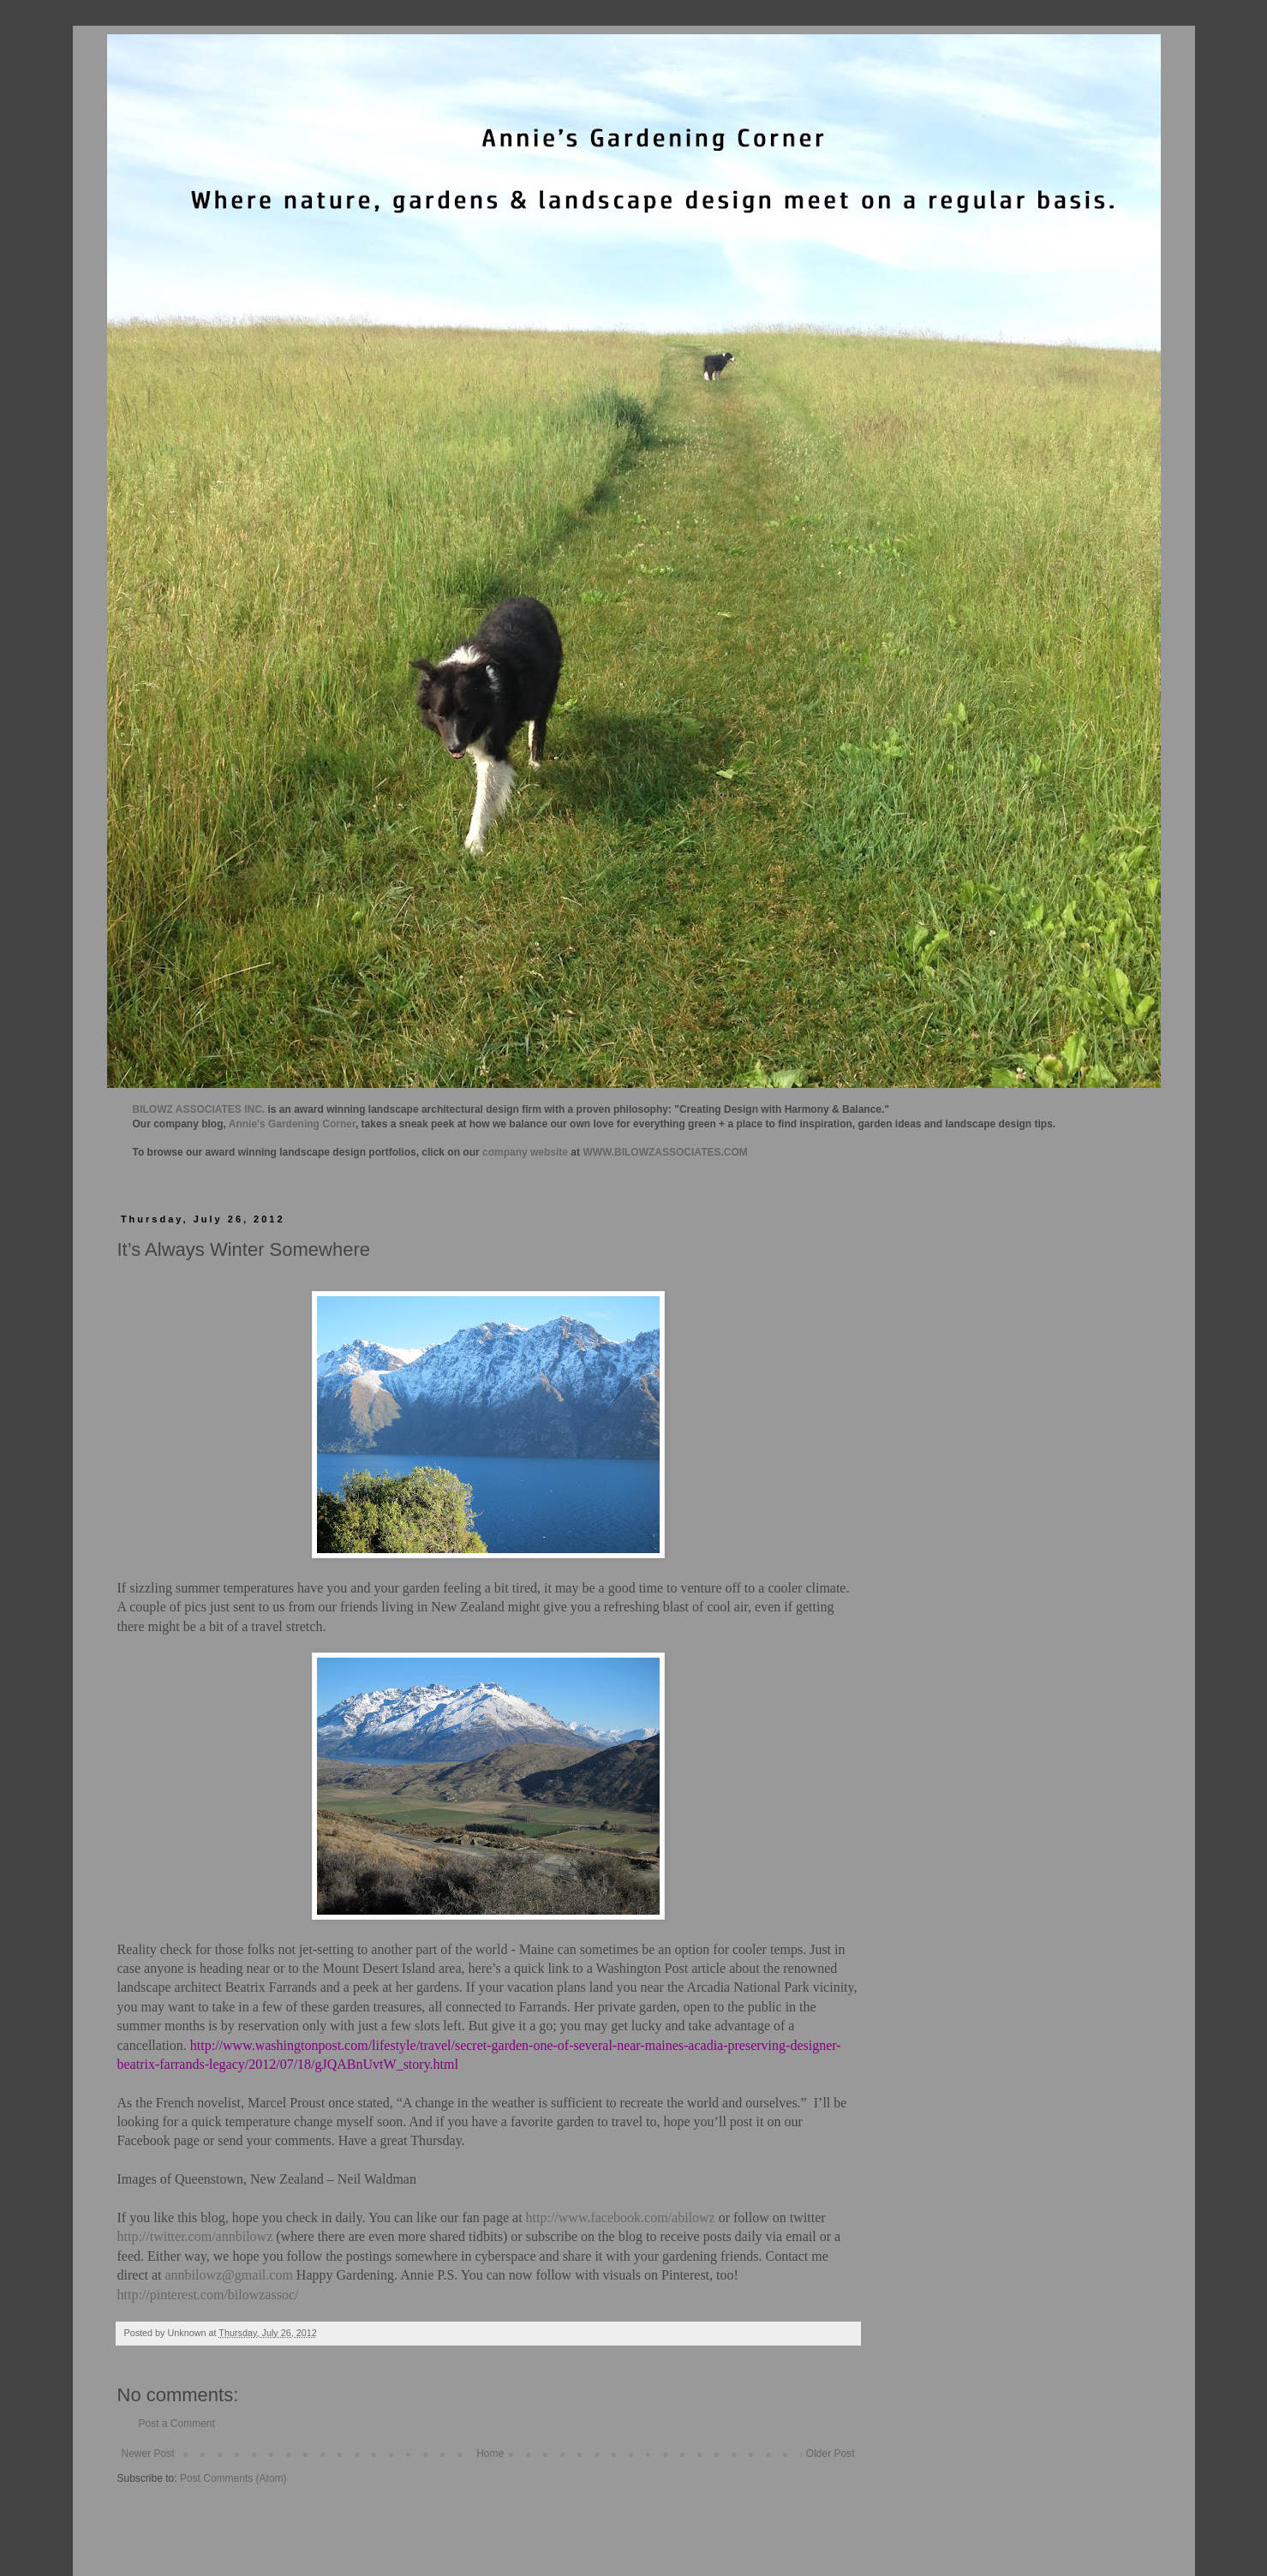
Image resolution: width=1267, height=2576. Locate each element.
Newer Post (148, 2453)
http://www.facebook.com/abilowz (620, 2217)
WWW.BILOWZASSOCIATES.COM (665, 1152)
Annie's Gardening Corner (292, 1124)
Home (490, 2453)
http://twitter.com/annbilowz (195, 2236)
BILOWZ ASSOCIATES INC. (199, 1109)
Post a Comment (177, 2424)
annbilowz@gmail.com (228, 2275)
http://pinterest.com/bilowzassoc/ (208, 2294)
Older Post (830, 2453)
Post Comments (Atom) (233, 2478)
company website (525, 1152)
